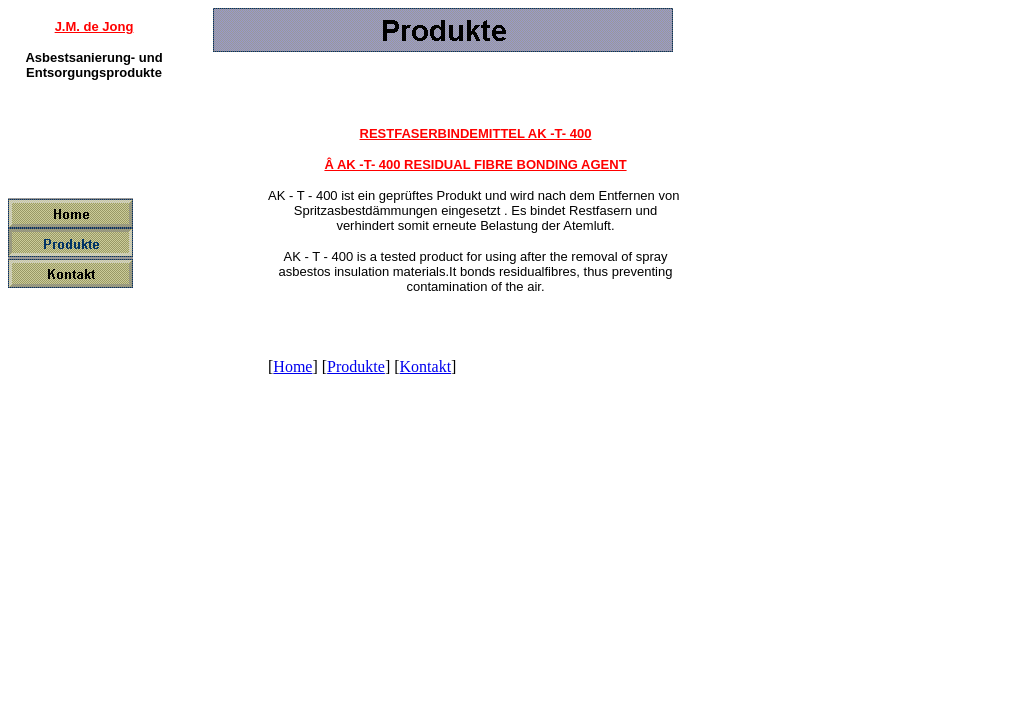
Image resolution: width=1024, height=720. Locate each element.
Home (292, 366)
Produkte (356, 366)
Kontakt (426, 366)
